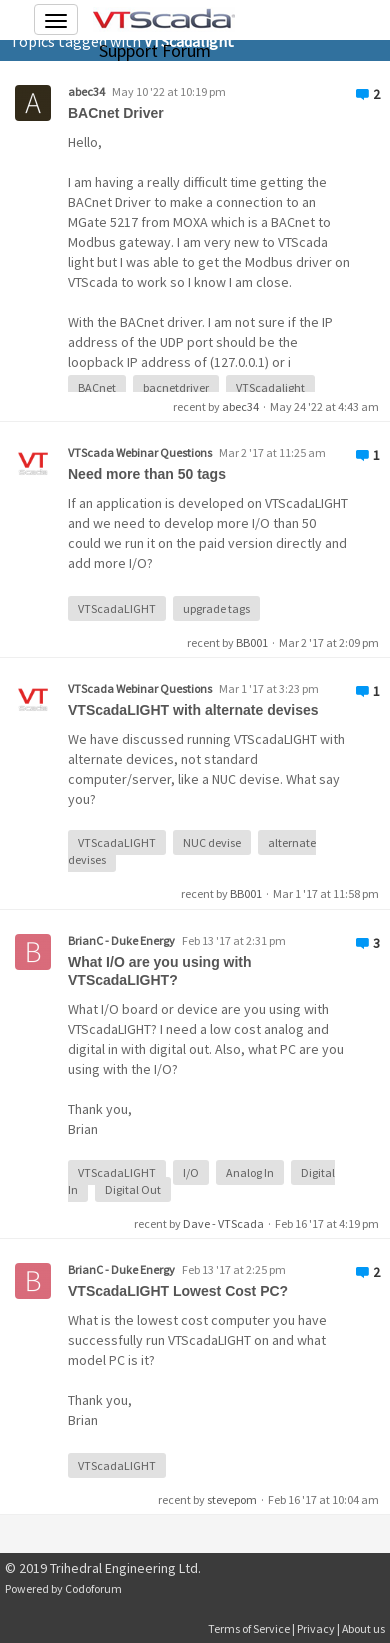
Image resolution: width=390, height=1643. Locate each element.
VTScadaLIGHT (117, 608)
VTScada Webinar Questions (140, 452)
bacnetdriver (176, 387)
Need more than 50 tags (147, 474)
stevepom (232, 1499)
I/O (191, 1172)
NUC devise (212, 842)
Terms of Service (249, 1628)
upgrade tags (216, 608)
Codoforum (93, 1588)
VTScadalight (270, 387)
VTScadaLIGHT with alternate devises (193, 710)
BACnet (97, 387)
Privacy (316, 1628)
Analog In (250, 1172)
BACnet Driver (116, 113)
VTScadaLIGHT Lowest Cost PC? (178, 1291)
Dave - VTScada (223, 1223)
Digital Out (133, 1189)
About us (363, 1628)
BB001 (252, 642)
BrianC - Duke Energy (121, 940)
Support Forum (155, 50)
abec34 (86, 91)
